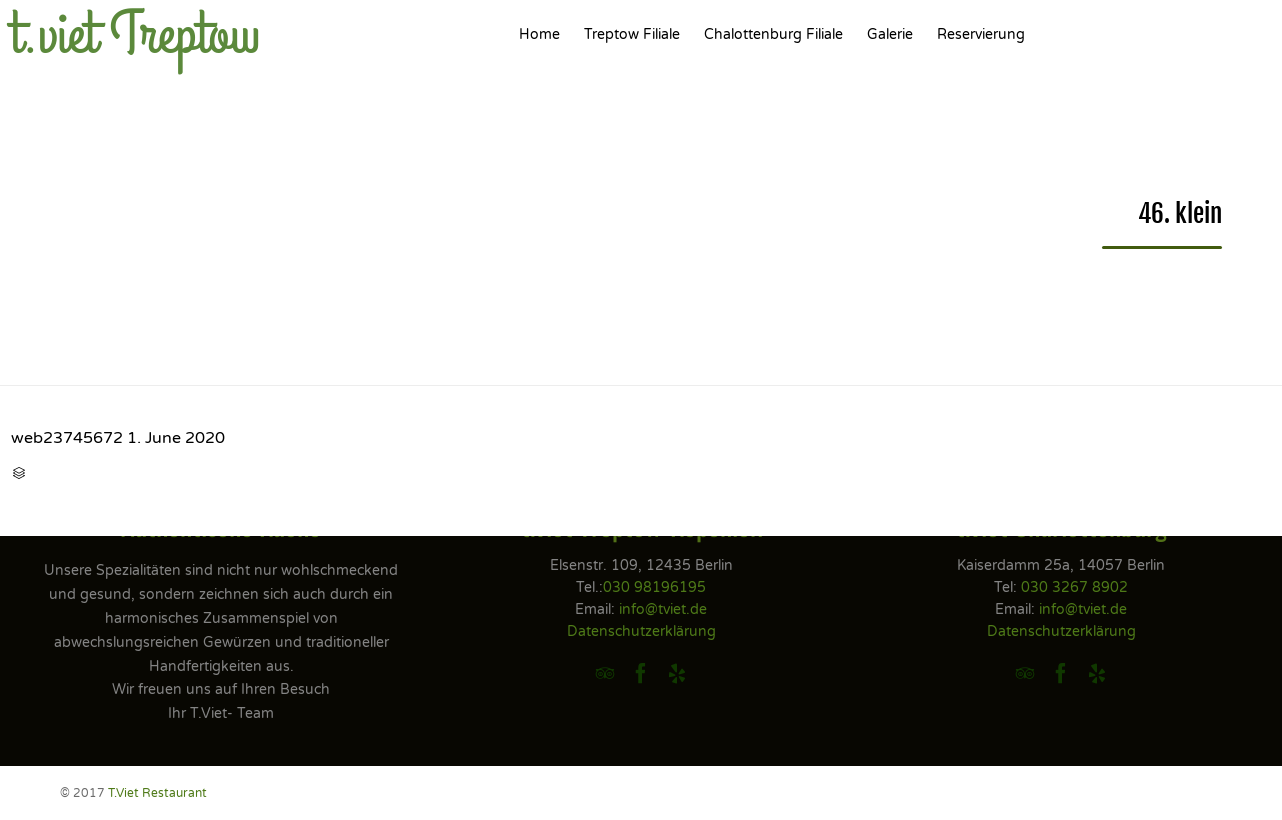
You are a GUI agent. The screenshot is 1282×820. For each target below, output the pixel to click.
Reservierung (981, 34)
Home (539, 34)
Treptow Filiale (632, 34)
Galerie (890, 34)
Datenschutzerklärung (641, 631)
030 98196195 (654, 587)
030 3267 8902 (1074, 587)
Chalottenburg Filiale (773, 34)
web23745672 (67, 438)
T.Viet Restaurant (157, 793)
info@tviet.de (663, 609)
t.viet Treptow (135, 35)
